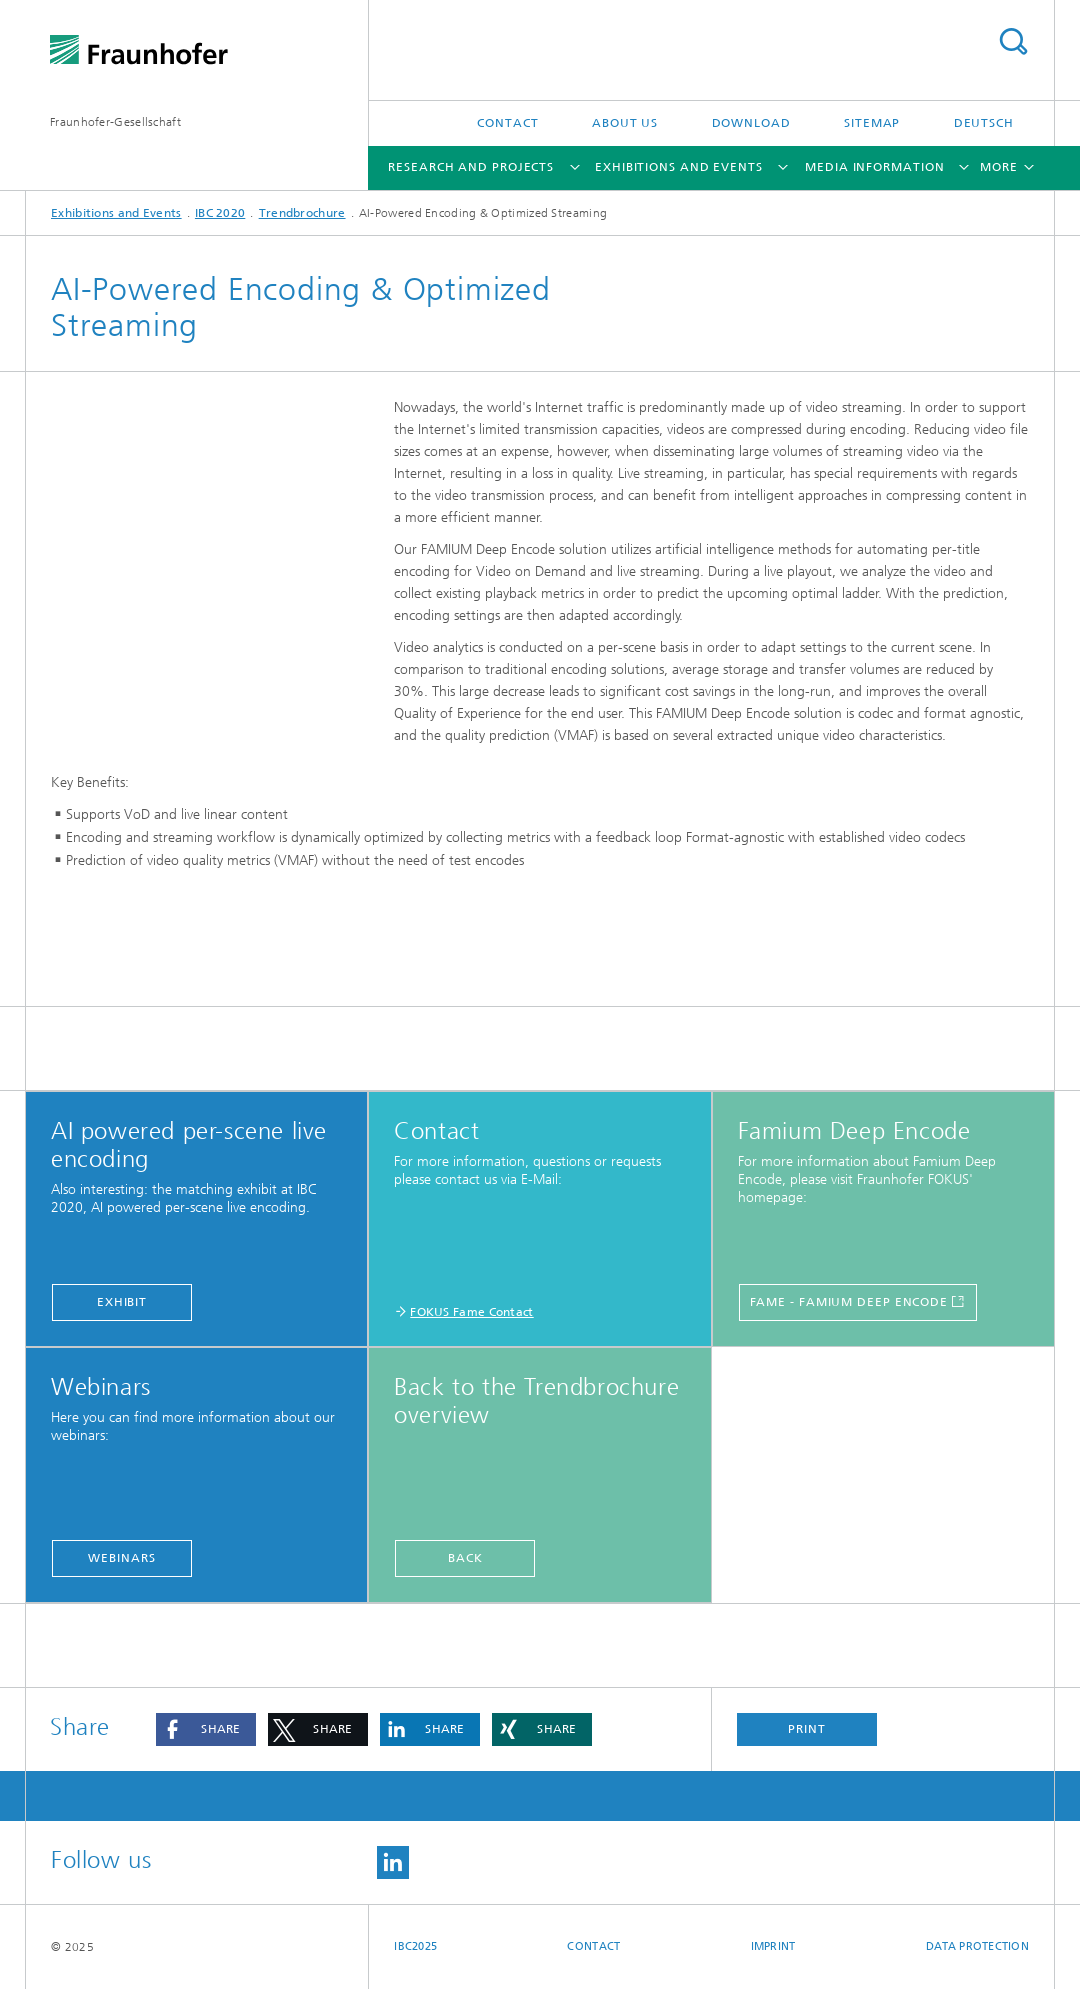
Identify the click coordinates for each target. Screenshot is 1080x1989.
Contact (507, 123)
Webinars (121, 1558)
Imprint (773, 1946)
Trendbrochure (302, 213)
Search (1013, 41)
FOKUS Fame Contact (471, 1312)
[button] (206, 1729)
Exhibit (122, 1302)
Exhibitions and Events (679, 167)
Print (807, 1729)
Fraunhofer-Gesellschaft (115, 122)
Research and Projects (471, 167)
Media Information (874, 167)
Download (751, 123)
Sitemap (872, 123)
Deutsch (984, 123)
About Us (625, 123)
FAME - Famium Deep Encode (849, 1302)
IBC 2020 (220, 213)
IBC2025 (415, 1946)
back (465, 1558)
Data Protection (977, 1946)
